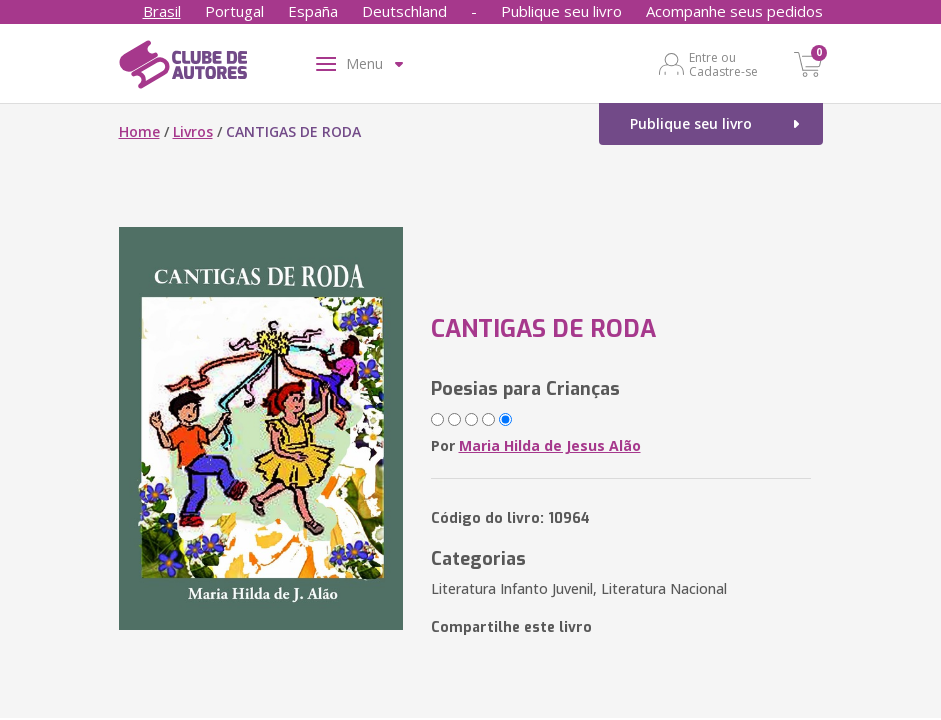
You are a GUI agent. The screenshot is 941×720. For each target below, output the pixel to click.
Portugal (234, 11)
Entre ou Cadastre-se (723, 64)
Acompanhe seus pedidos (734, 11)
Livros (193, 131)
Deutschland (404, 11)
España (313, 11)
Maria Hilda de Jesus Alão (550, 445)
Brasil (162, 11)
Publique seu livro (561, 11)
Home (139, 131)
